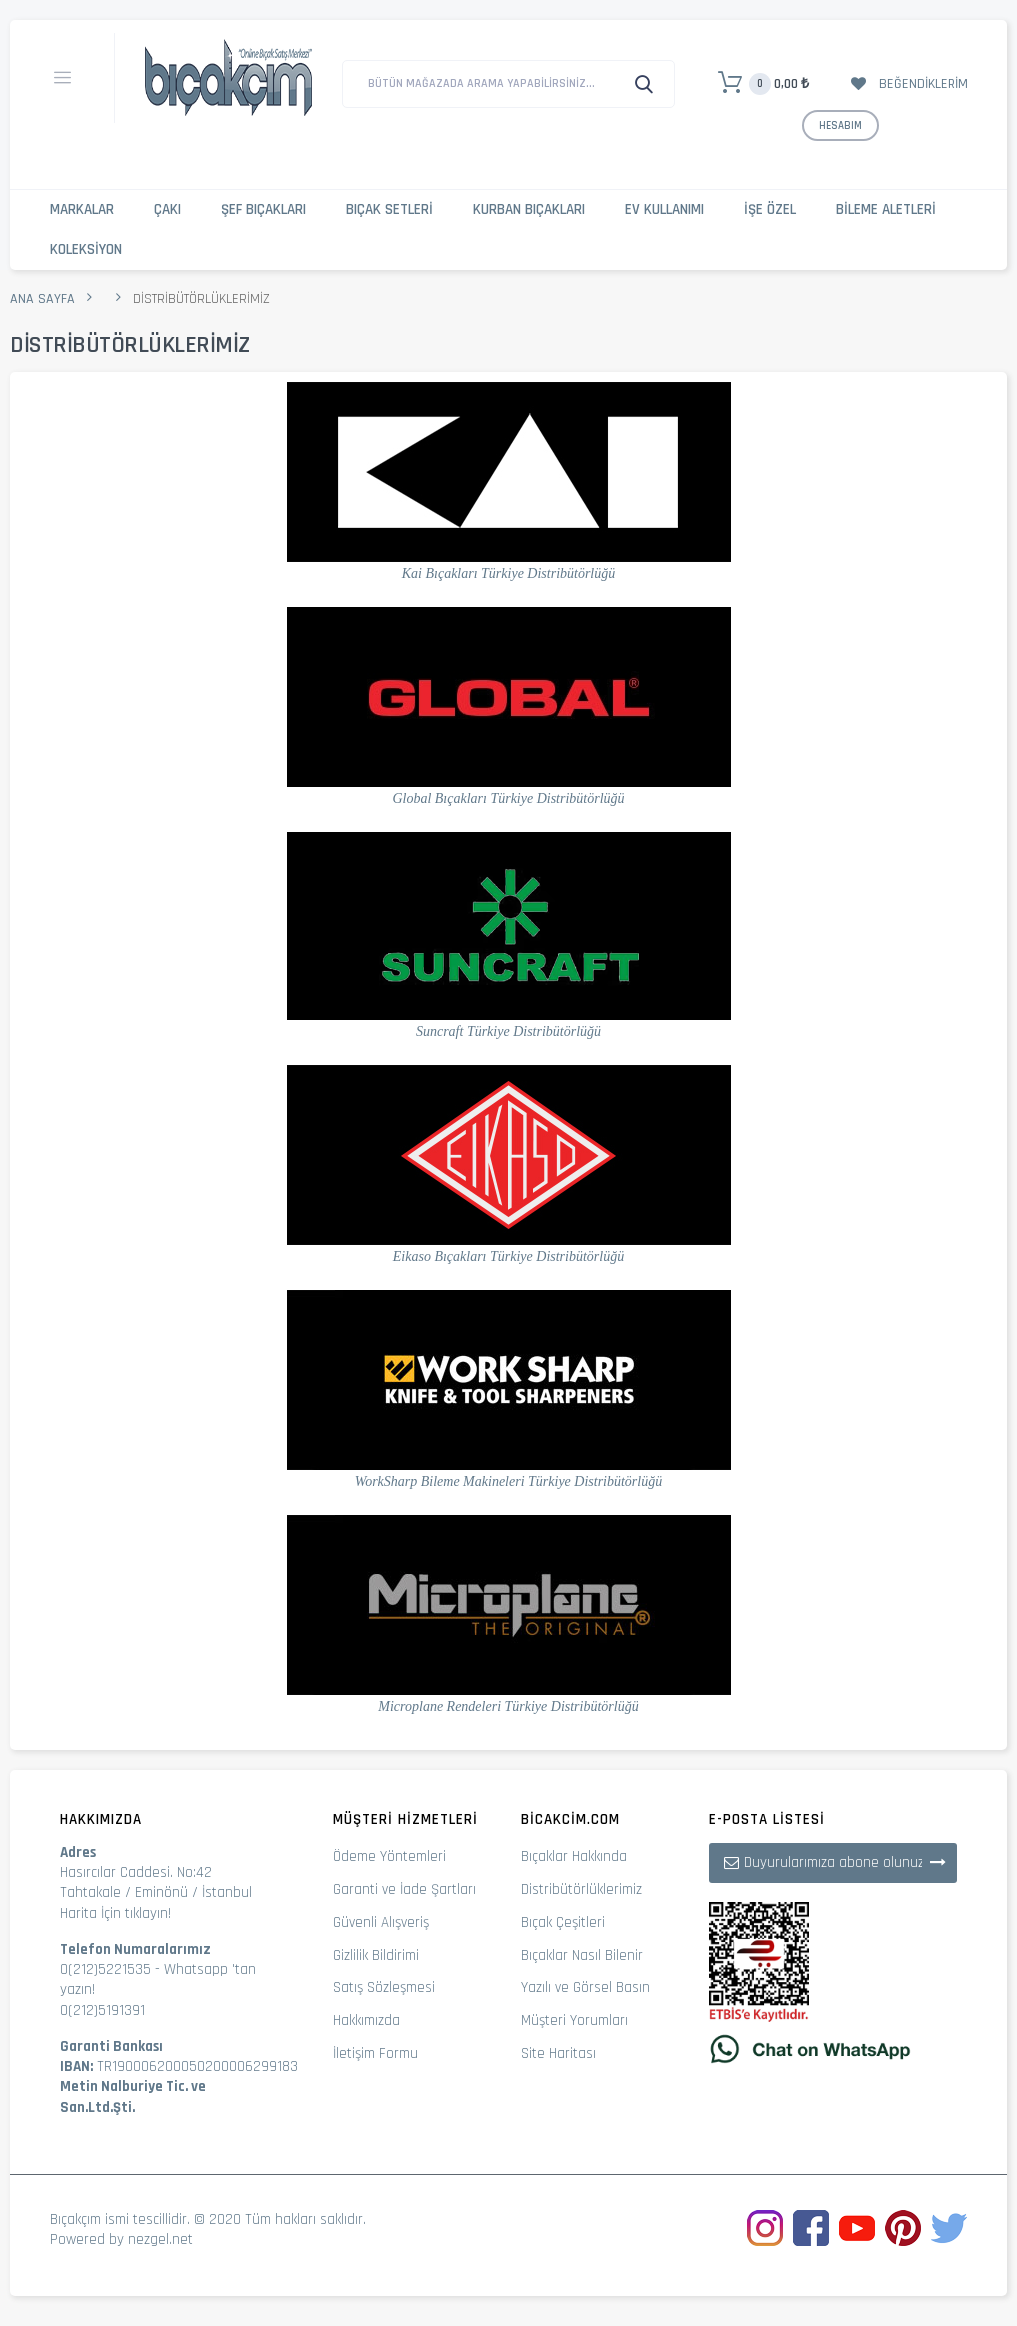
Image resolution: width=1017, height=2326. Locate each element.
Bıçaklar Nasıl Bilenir (582, 1955)
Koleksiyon (86, 249)
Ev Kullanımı (664, 209)
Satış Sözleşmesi (384, 1987)
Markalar (82, 209)
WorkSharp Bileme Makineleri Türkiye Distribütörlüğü (508, 1481)
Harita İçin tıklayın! (115, 1913)
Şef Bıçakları (263, 209)
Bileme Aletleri (886, 209)
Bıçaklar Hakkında (574, 1856)
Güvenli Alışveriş (381, 1922)
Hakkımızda (366, 2020)
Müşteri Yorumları (574, 2020)
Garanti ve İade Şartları (404, 1889)
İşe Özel (770, 209)
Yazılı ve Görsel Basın (585, 1987)
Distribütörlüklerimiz (581, 1889)
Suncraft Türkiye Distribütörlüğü (508, 1031)
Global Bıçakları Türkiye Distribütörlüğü (508, 798)
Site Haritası (558, 2053)
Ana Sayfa (42, 299)
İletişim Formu (375, 2053)
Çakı (167, 209)
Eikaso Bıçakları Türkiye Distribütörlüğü (508, 1256)
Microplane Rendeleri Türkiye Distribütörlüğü (508, 1706)
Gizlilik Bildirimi (376, 1955)
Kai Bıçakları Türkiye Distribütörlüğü (509, 573)
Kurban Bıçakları (529, 209)
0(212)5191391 (102, 2010)
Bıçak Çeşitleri (563, 1922)
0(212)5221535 (105, 1969)
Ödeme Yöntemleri (389, 1856)
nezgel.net (160, 2239)
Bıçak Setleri (389, 209)
